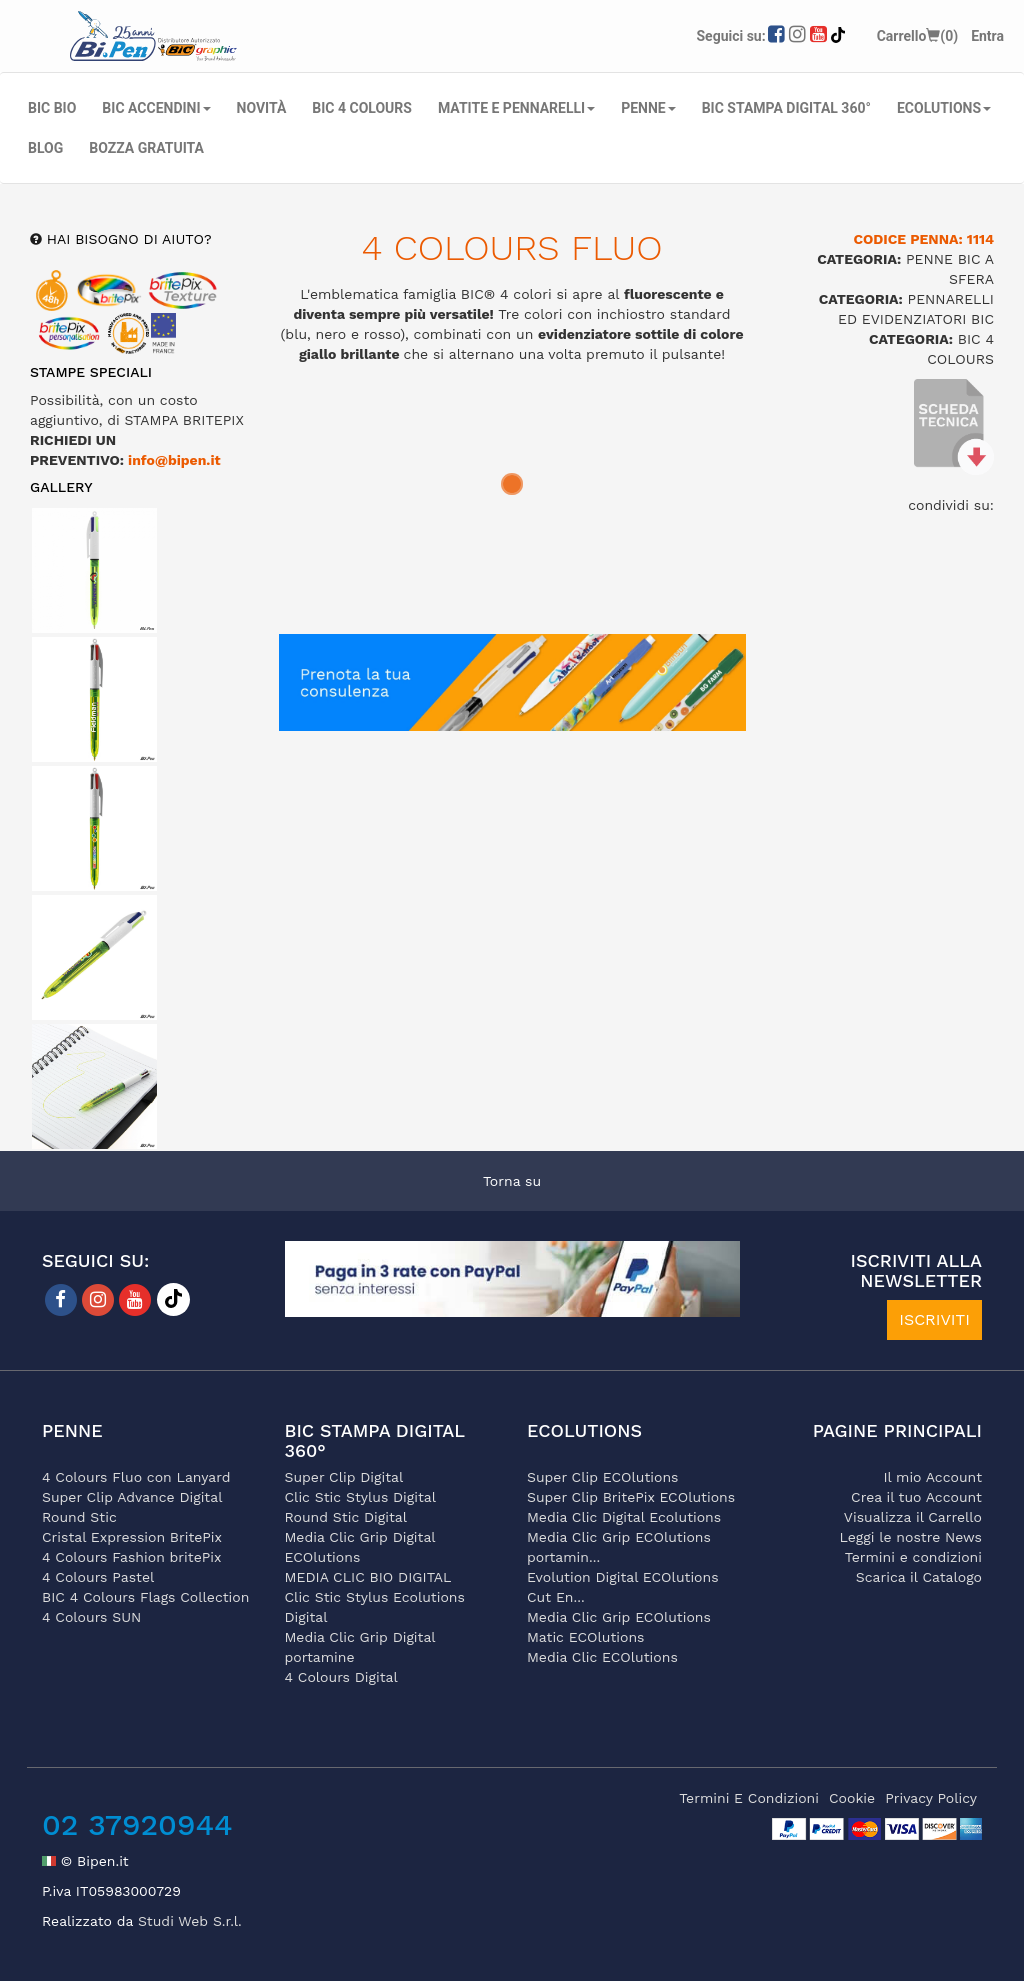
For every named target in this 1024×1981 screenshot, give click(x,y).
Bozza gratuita (146, 148)
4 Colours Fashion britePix (131, 1557)
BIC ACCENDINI (156, 108)
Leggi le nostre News (911, 1537)
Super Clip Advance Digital (132, 1497)
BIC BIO (52, 108)
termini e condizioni (749, 1798)
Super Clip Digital (344, 1477)
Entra (987, 36)
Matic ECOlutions (585, 1637)
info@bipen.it (174, 460)
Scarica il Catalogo (919, 1577)
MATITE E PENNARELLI (516, 108)
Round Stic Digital (346, 1517)
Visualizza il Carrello (913, 1517)
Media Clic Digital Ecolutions (624, 1517)
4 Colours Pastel (98, 1577)
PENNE (648, 108)
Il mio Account (932, 1477)
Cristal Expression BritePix (132, 1537)
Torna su (512, 1181)
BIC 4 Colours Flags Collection (145, 1597)
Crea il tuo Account (916, 1497)
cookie (852, 1798)
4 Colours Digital (341, 1677)
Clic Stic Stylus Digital (361, 1497)
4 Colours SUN (91, 1617)
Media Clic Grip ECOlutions (619, 1617)
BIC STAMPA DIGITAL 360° (786, 108)
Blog (45, 148)
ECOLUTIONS (944, 108)
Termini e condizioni (913, 1557)
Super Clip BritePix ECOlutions (631, 1497)
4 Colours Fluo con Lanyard (136, 1477)
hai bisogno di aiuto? (127, 239)
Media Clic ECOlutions (602, 1657)
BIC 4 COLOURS (362, 108)
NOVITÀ (262, 108)
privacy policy (931, 1798)
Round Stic (79, 1517)
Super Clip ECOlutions (602, 1477)
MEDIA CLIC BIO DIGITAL (368, 1577)
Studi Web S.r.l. (190, 1921)
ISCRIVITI (934, 1319)
